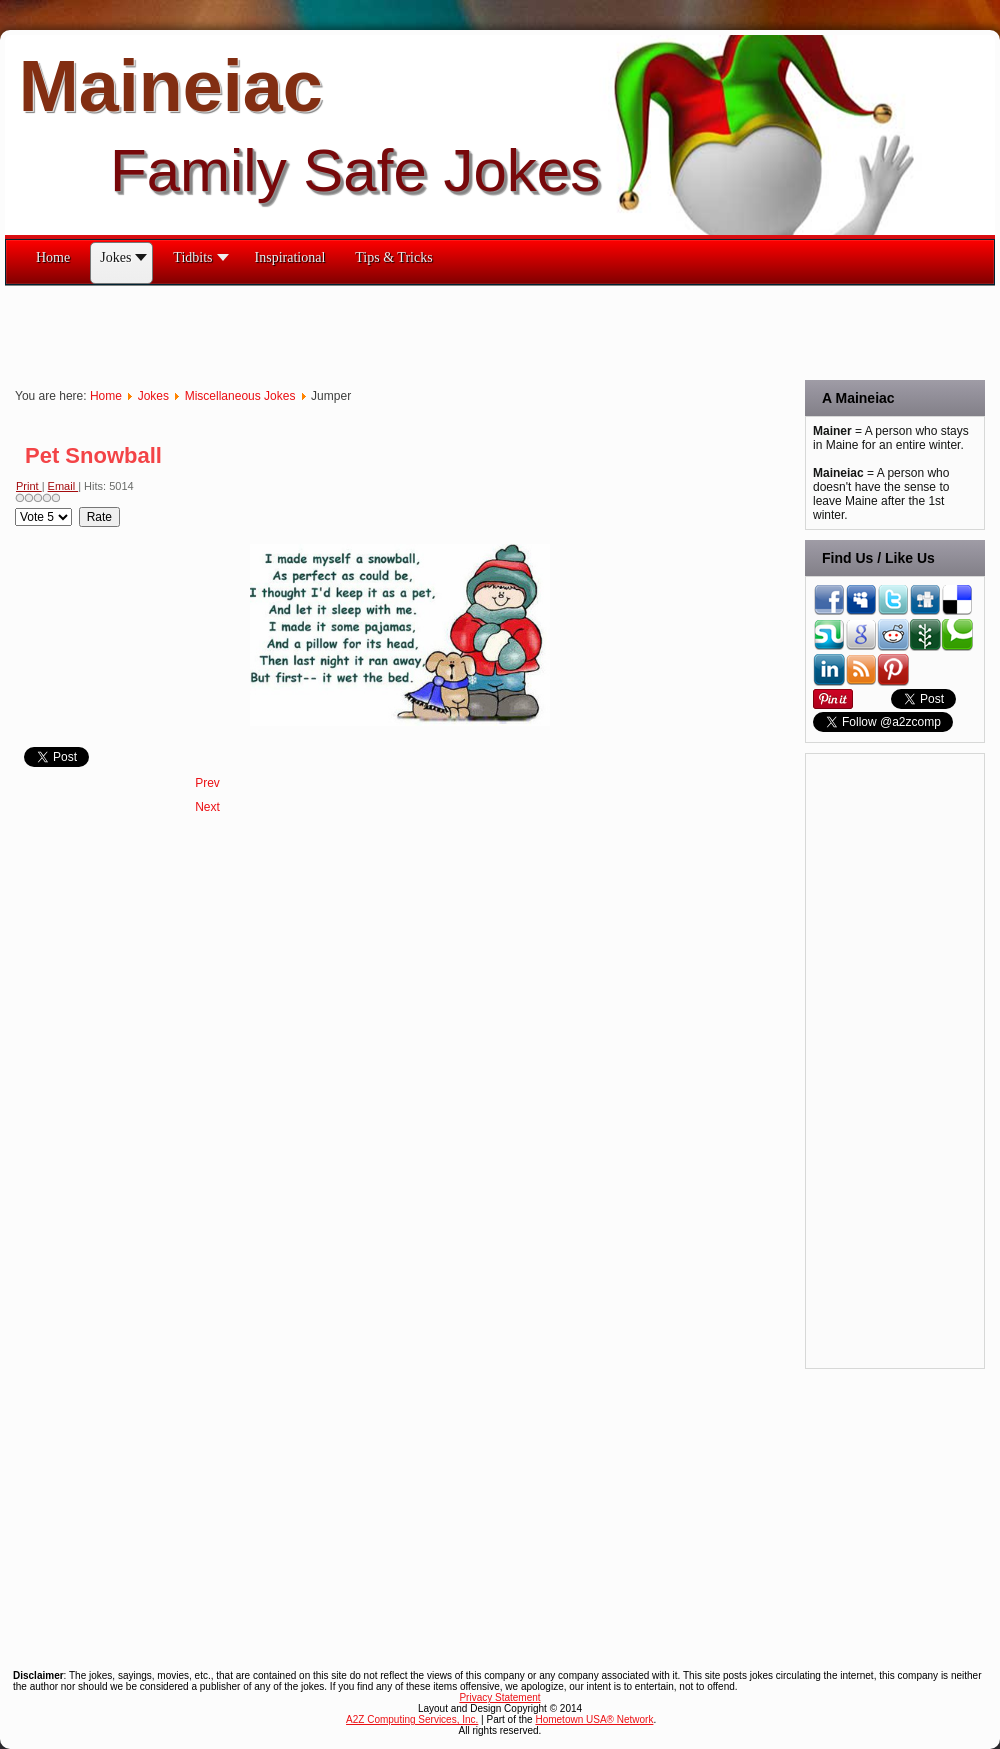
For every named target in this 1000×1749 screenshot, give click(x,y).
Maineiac (171, 86)
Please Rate (15, 507)
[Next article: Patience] (207, 807)
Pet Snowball (93, 455)
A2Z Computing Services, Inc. (412, 1719)
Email (63, 486)
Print (29, 486)
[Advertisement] (369, 331)
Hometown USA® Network (594, 1719)
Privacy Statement (499, 1697)
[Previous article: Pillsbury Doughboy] (207, 783)
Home (106, 396)
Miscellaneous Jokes (240, 396)
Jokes (153, 396)
